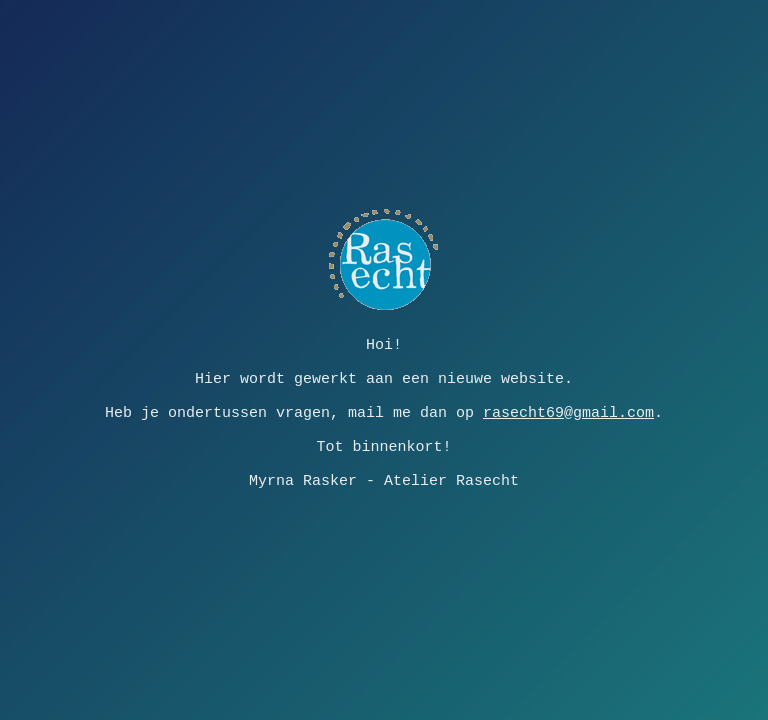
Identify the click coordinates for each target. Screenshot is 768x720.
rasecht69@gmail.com (568, 413)
